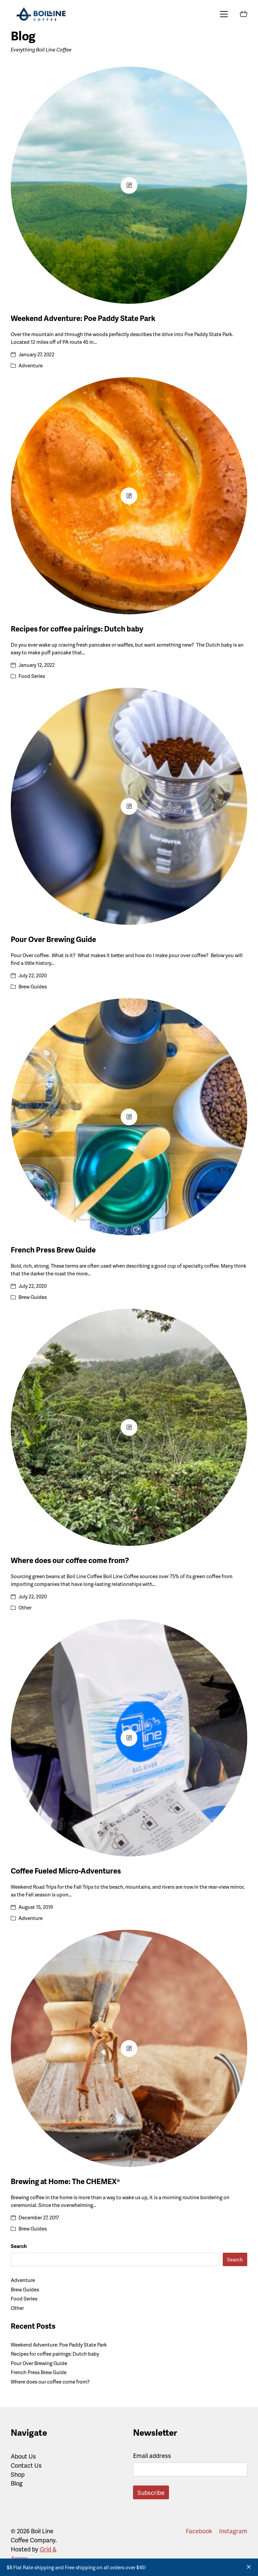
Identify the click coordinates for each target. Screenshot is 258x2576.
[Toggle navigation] (224, 14)
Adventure (30, 365)
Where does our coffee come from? (70, 1560)
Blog (17, 2483)
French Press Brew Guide (53, 1249)
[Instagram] (233, 2531)
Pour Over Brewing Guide (53, 939)
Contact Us (26, 2465)
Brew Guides (32, 986)
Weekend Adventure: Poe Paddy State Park (83, 318)
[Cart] (243, 14)
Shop (18, 2474)
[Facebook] (199, 2531)
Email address (152, 2455)
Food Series (31, 676)
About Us (23, 2456)
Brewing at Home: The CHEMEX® (65, 2181)
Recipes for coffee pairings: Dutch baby (77, 628)
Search (19, 2246)
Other (25, 1607)
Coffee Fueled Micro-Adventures (66, 1870)
